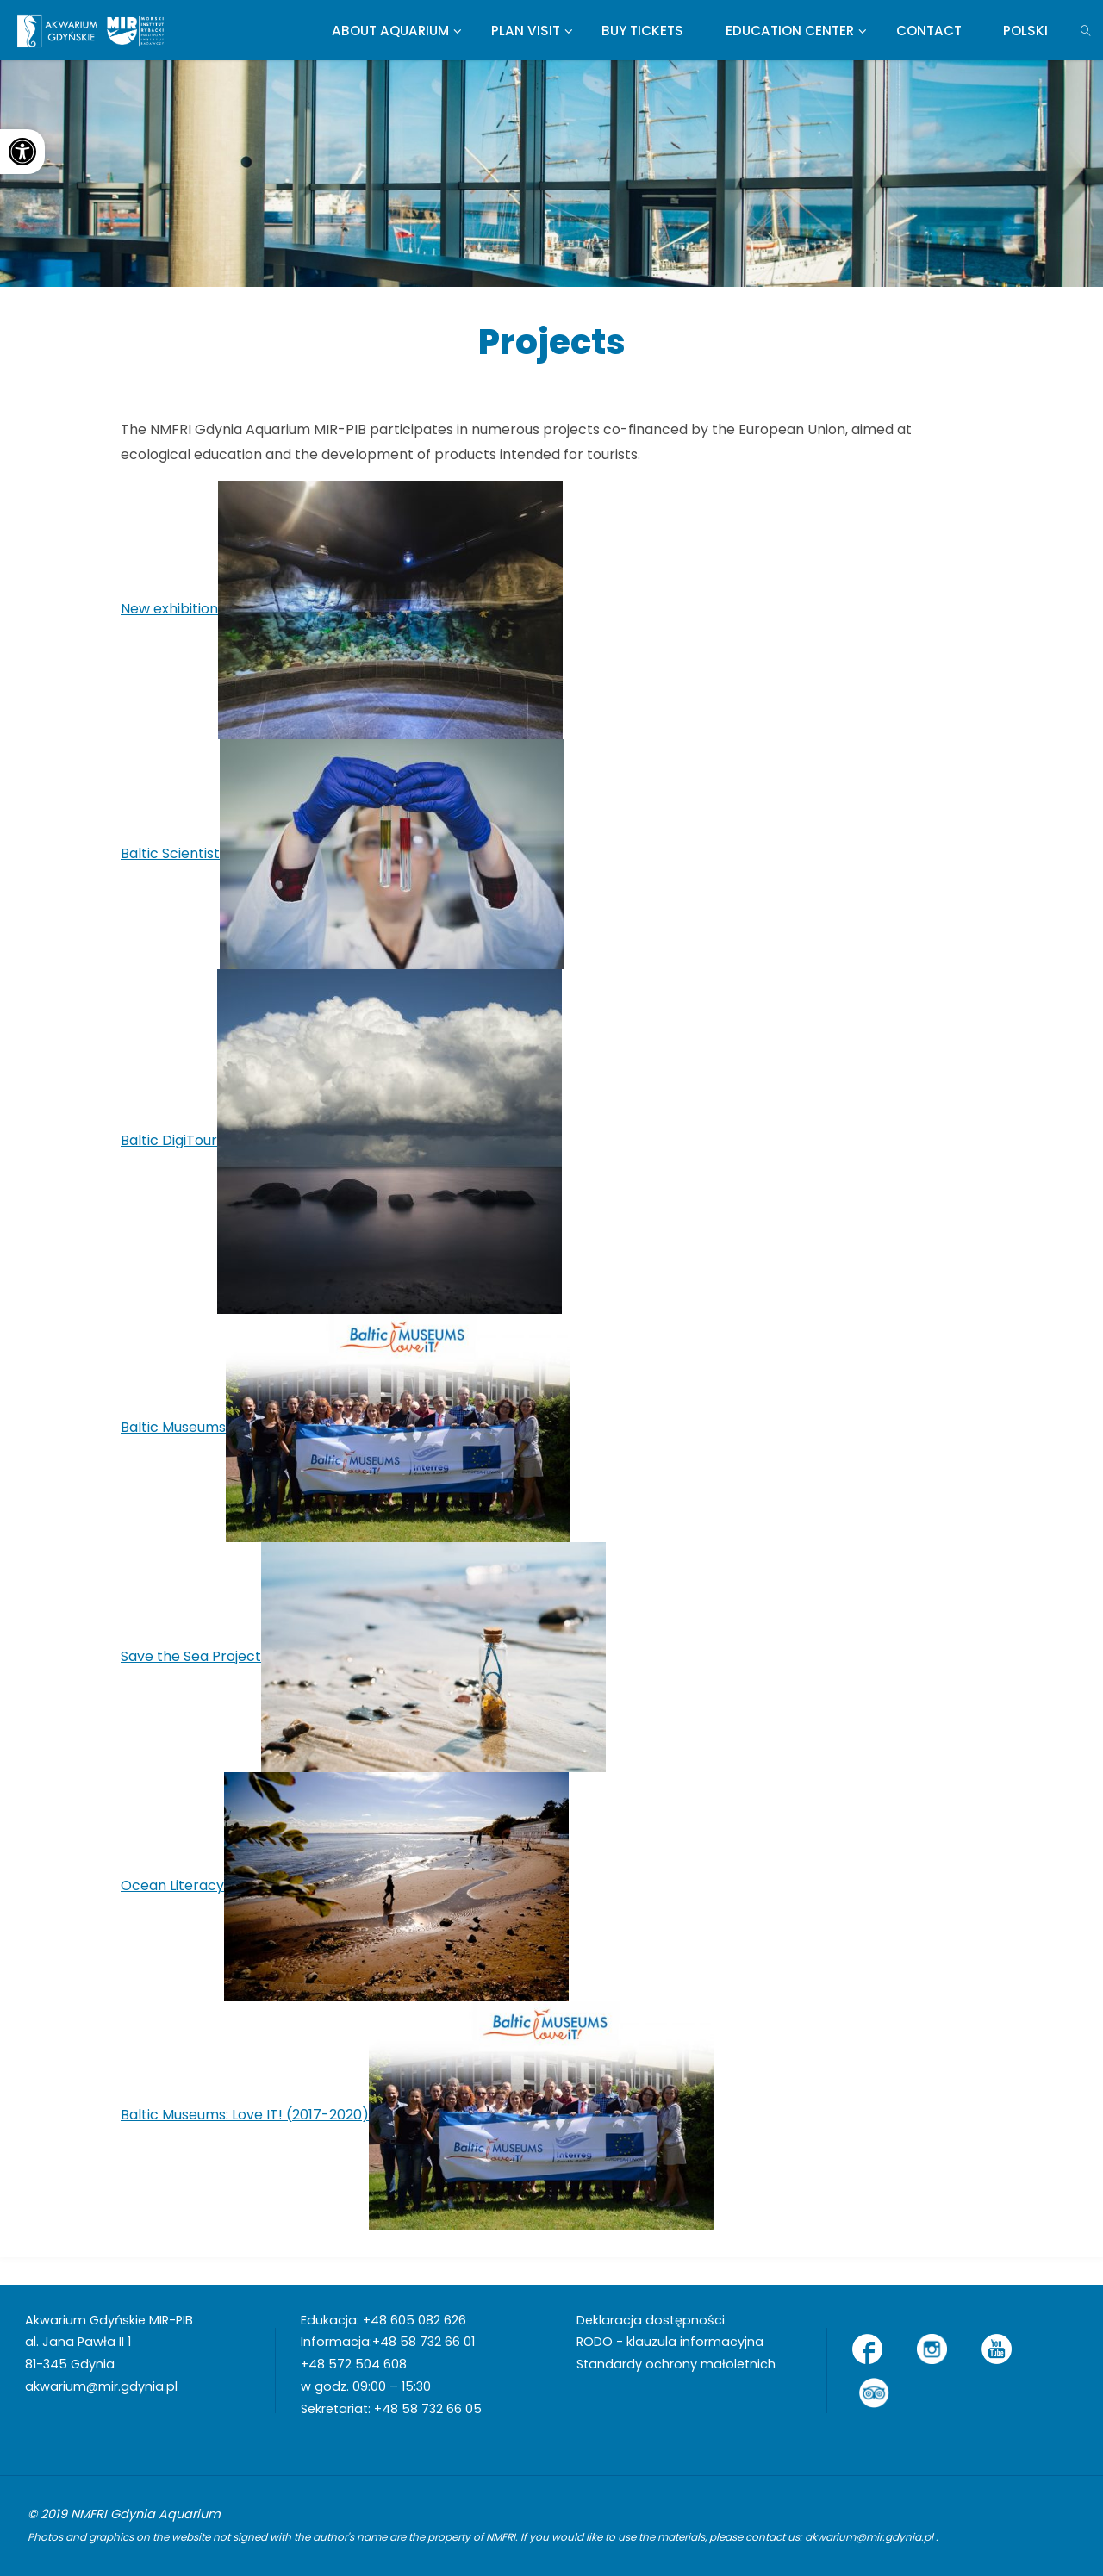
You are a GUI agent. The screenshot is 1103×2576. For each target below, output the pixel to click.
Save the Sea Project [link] (191, 1656)
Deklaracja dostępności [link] (650, 2320)
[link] (22, 151)
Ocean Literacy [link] (172, 1885)
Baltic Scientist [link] (170, 853)
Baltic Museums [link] (173, 1427)
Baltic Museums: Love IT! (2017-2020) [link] (245, 2115)
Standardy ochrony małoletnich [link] (676, 2364)
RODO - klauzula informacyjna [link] (669, 2341)
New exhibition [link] (169, 609)
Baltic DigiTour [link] (169, 1140)
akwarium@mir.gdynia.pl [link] (101, 2386)
